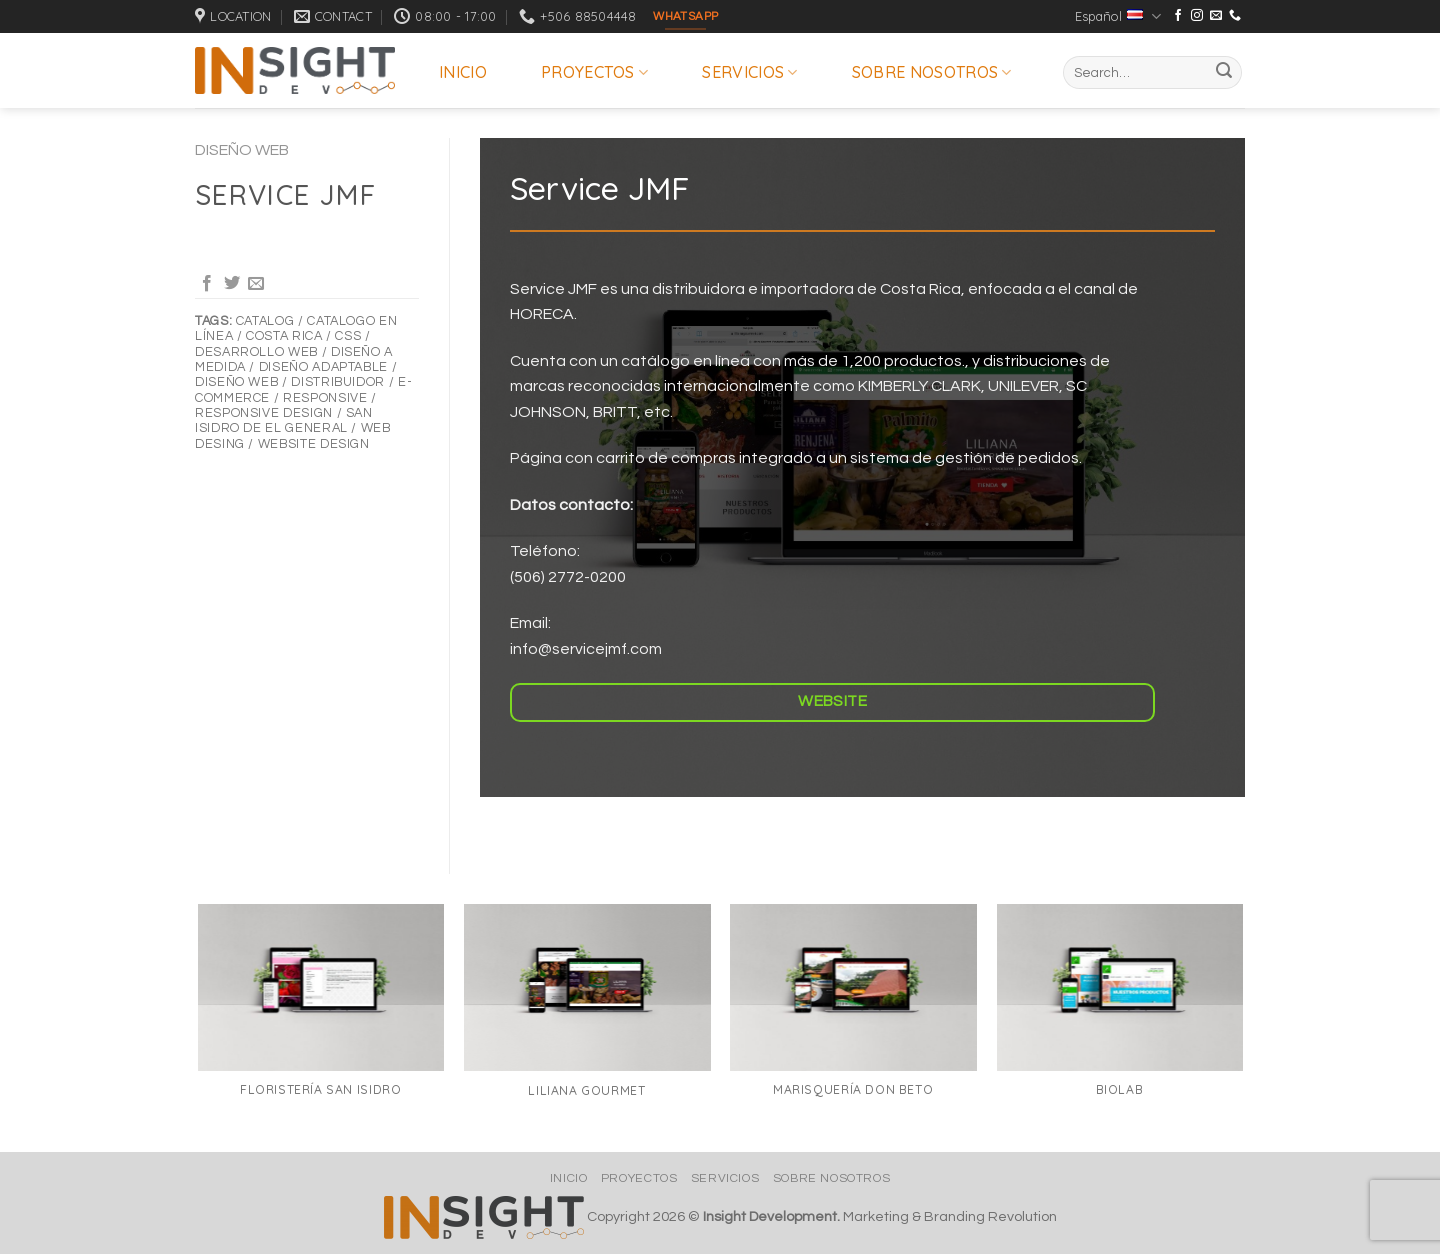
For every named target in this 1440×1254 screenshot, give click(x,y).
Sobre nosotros (932, 72)
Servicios (749, 72)
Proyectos (594, 72)
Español (1118, 16)
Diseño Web (242, 150)
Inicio (463, 72)
